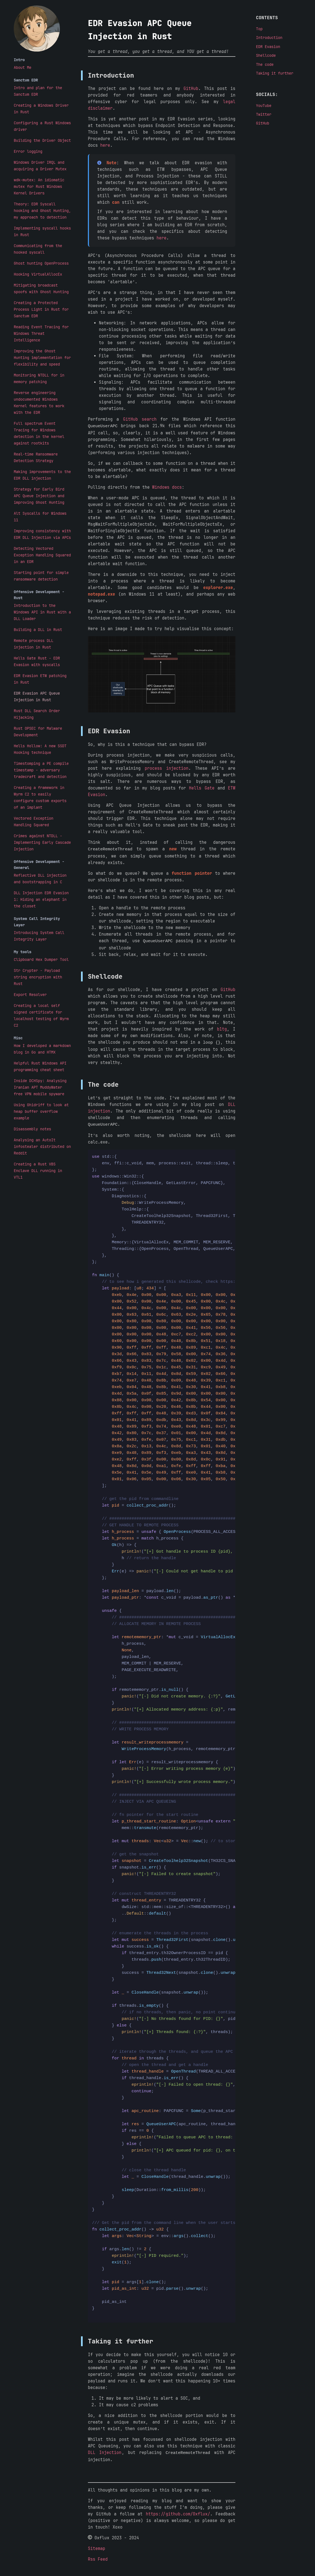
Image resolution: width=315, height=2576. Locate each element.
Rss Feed (98, 2557)
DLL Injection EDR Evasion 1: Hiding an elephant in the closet (41, 899)
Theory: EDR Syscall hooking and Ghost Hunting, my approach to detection (42, 211)
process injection (166, 768)
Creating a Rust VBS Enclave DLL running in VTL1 (38, 1171)
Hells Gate (201, 788)
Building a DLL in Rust (38, 629)
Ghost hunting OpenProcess (41, 263)
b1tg (222, 1028)
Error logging (28, 151)
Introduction (269, 37)
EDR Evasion (268, 46)
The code (265, 64)
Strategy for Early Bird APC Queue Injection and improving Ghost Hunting (39, 496)
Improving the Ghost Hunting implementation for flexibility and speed (42, 358)
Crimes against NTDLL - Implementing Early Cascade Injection (42, 842)
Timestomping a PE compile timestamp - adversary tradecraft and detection (41, 770)
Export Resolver (30, 994)
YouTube (263, 105)
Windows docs (167, 487)
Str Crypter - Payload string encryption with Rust (38, 977)
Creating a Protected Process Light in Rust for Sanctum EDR (41, 309)
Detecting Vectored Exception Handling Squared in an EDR (42, 555)
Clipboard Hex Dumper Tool (41, 959)
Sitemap (96, 2547)
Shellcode (266, 55)
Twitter (263, 114)
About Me (22, 67)
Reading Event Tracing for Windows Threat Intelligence (41, 333)
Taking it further (274, 73)
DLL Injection (105, 2451)
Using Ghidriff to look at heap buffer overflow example (41, 1111)
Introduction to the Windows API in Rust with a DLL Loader (42, 612)
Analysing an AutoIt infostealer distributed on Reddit (42, 1146)
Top (259, 28)
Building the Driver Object (42, 140)
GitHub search (140, 419)
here (105, 145)
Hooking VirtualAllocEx (38, 274)
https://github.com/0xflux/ (178, 2512)
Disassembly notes (32, 1128)
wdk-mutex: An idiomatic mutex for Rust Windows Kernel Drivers (39, 186)
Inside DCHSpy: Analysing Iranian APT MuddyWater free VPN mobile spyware (40, 1087)
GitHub (190, 88)
